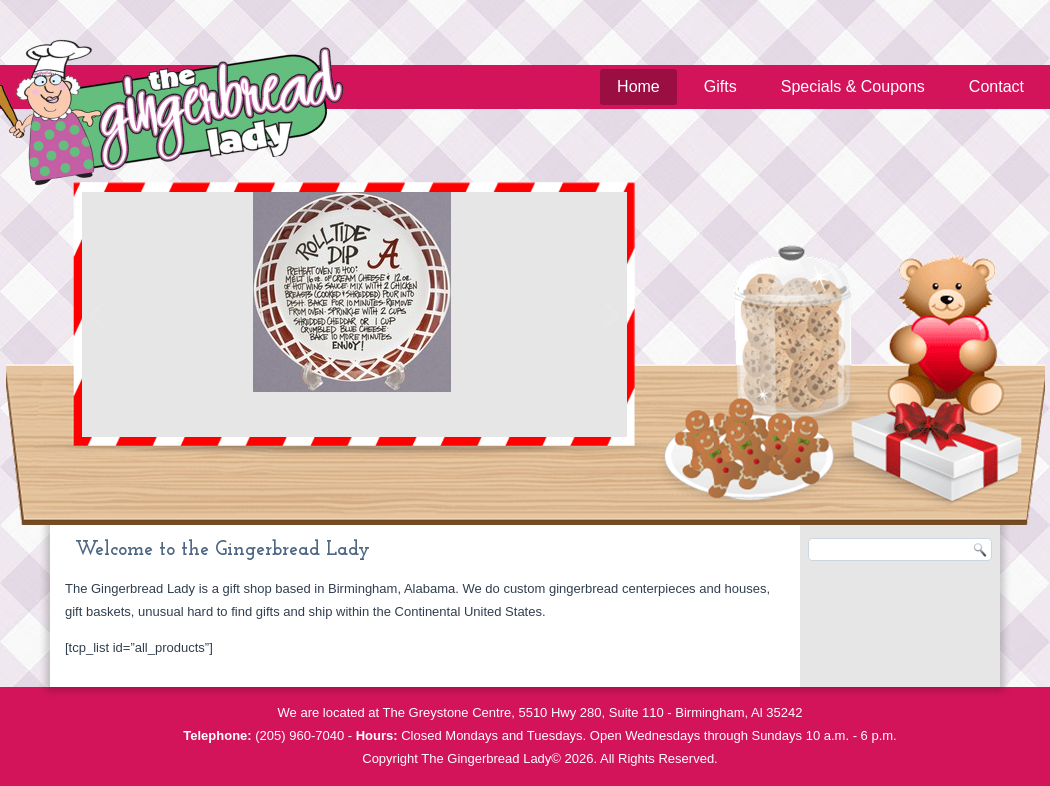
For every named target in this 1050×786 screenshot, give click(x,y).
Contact (996, 86)
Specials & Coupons (853, 86)
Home (638, 86)
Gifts (720, 86)
